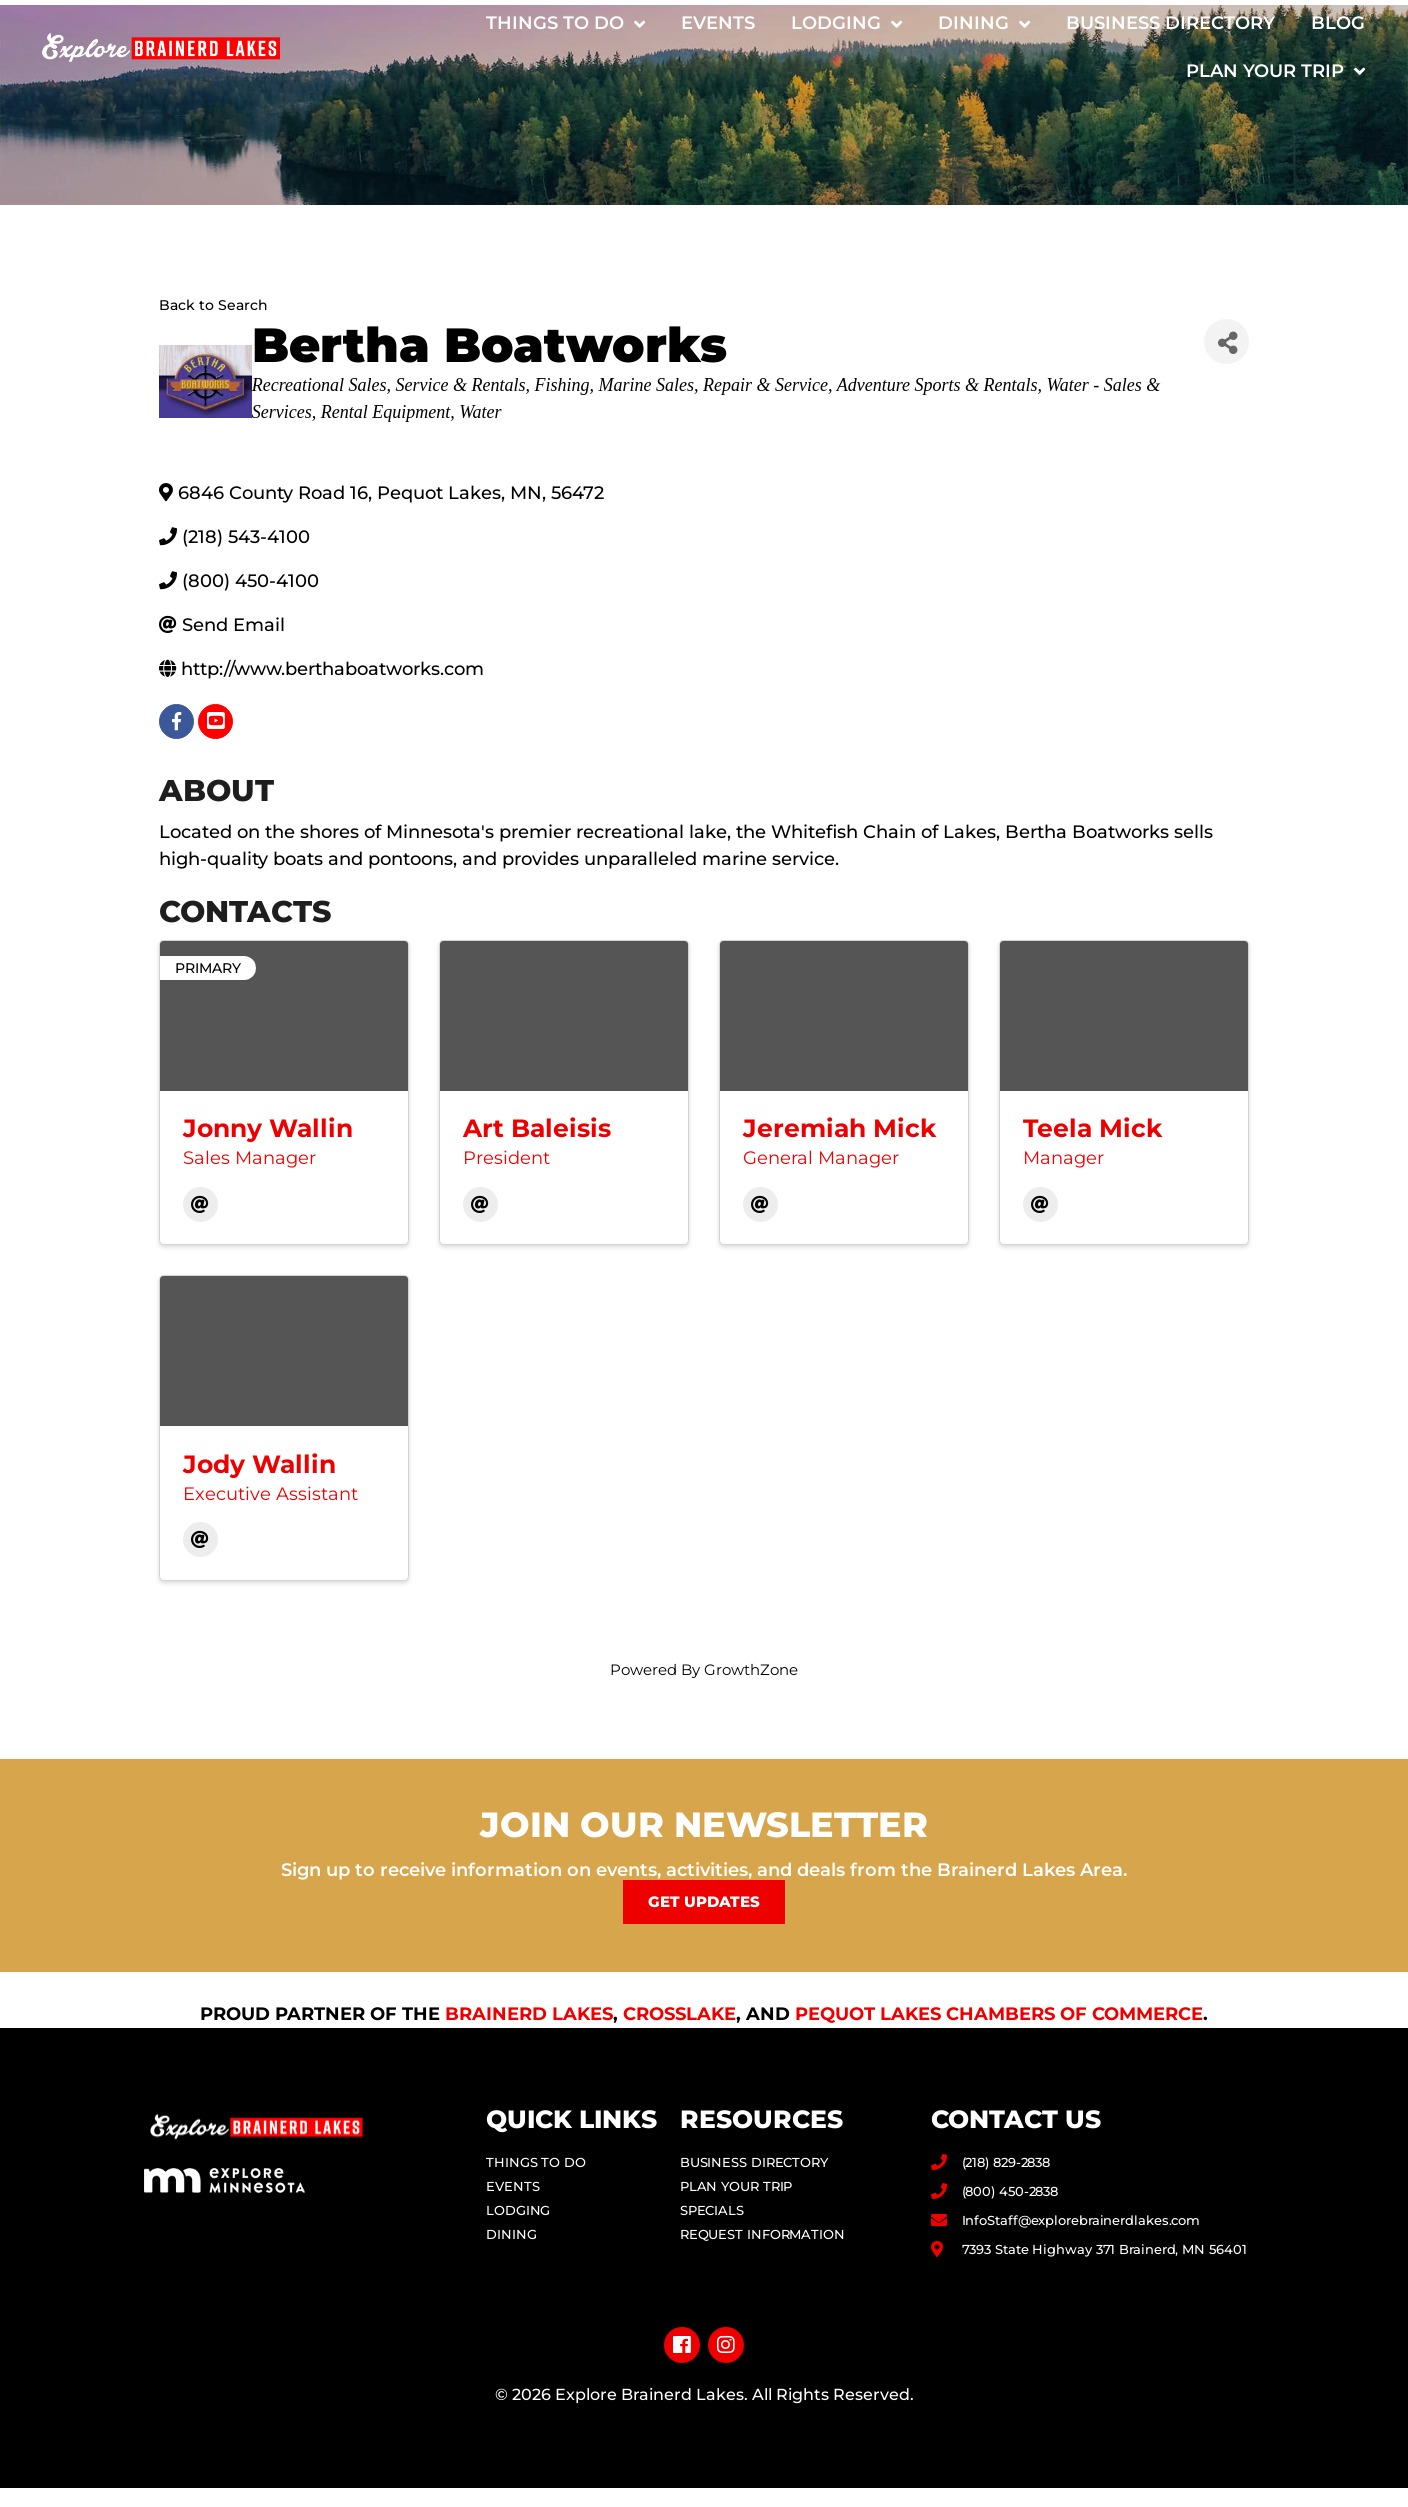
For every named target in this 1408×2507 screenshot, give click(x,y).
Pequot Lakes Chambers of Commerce (999, 2013)
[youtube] (215, 721)
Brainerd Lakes (529, 2013)
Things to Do (565, 24)
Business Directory (1170, 23)
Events (718, 23)
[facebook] (176, 721)
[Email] (200, 1204)
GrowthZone (751, 1669)
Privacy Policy (704, 2455)
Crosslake (679, 2013)
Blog (1338, 23)
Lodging (846, 24)
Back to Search (213, 305)
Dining (984, 24)
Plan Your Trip (1275, 71)
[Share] (1226, 341)
